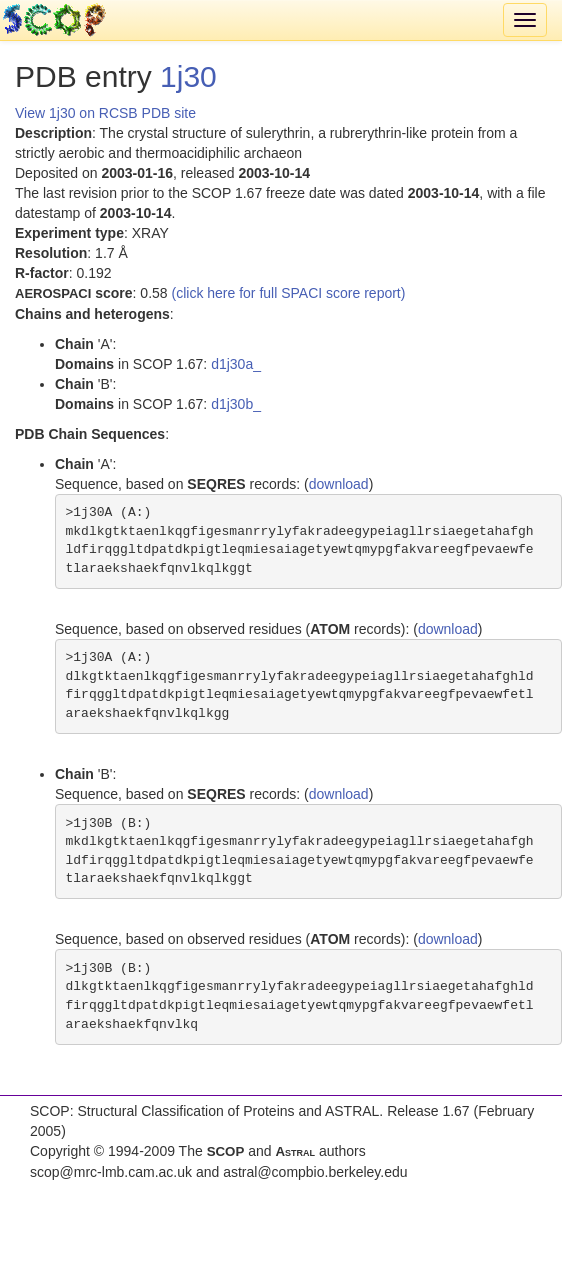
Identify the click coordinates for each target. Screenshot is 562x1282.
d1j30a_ (236, 364)
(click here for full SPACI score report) (289, 293)
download (339, 484)
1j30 (188, 76)
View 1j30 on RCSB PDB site (105, 113)
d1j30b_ (236, 404)
